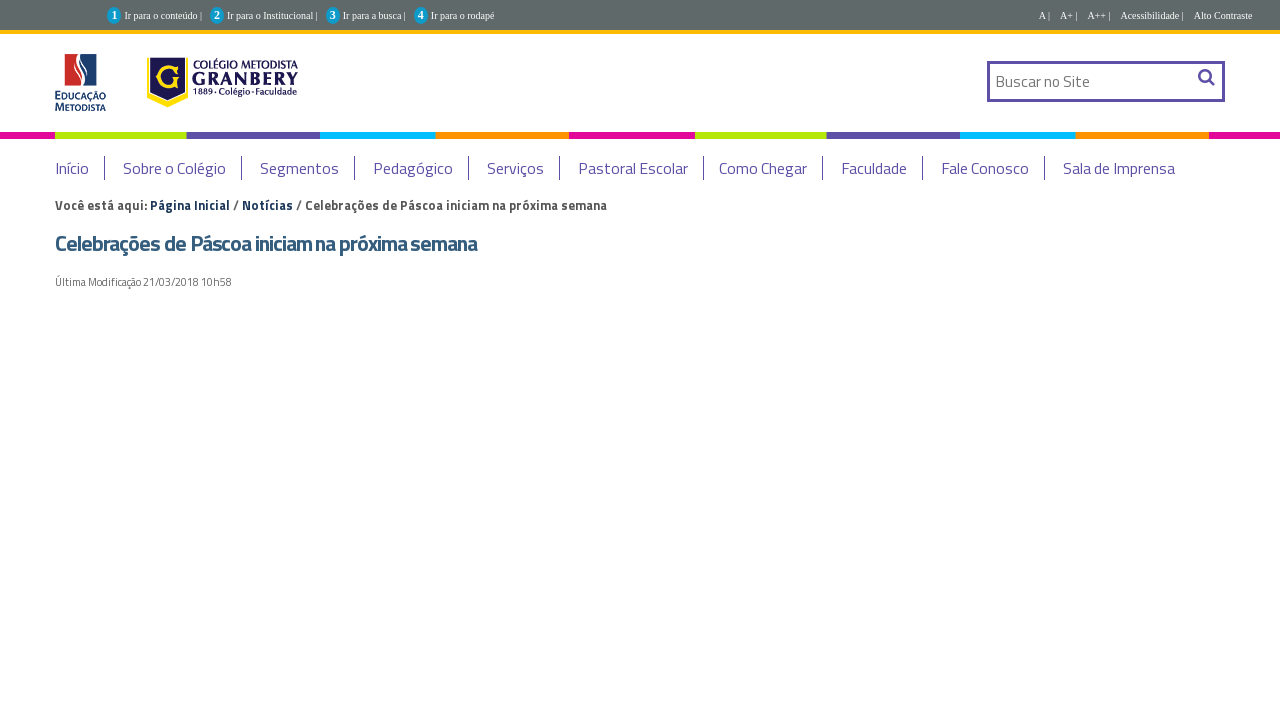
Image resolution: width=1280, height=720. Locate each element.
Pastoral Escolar (633, 168)
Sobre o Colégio (174, 168)
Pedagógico (413, 168)
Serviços (515, 168)
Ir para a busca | (374, 15)
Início (72, 168)
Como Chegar (763, 168)
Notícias (267, 205)
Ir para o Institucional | (272, 15)
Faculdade (874, 168)
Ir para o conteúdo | (163, 15)
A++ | (1098, 15)
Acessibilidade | (1151, 15)
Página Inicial (190, 205)
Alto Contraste (1223, 15)
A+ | (1068, 15)
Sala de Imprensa (1119, 168)
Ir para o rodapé (463, 15)
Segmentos (299, 168)
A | (1044, 15)
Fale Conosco (985, 168)
